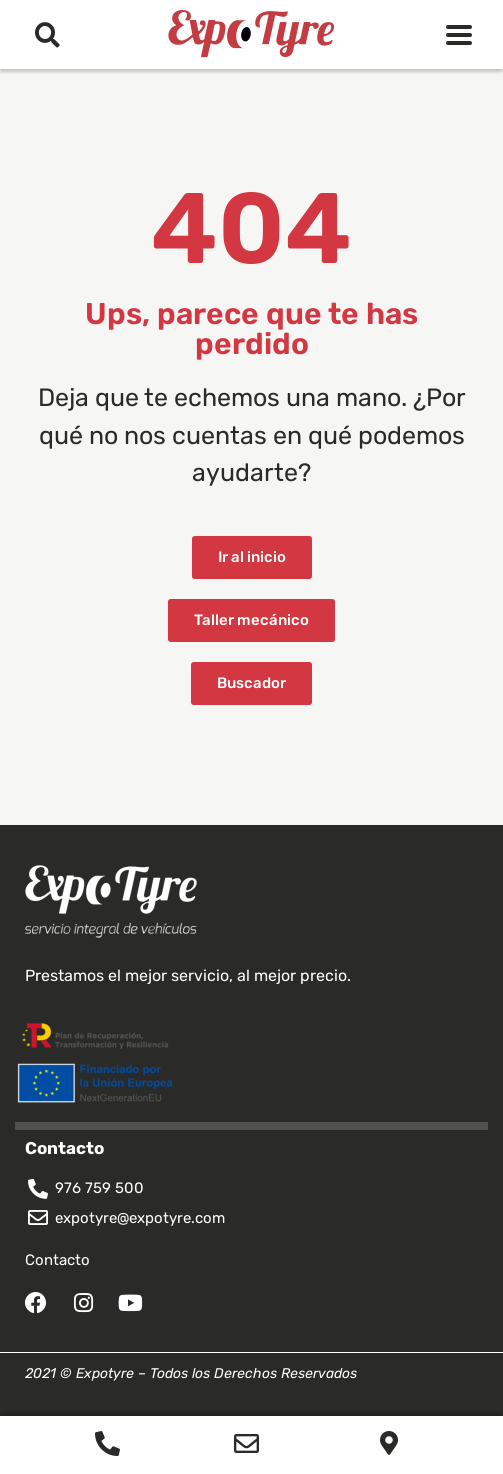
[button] (47, 34)
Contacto (57, 1260)
